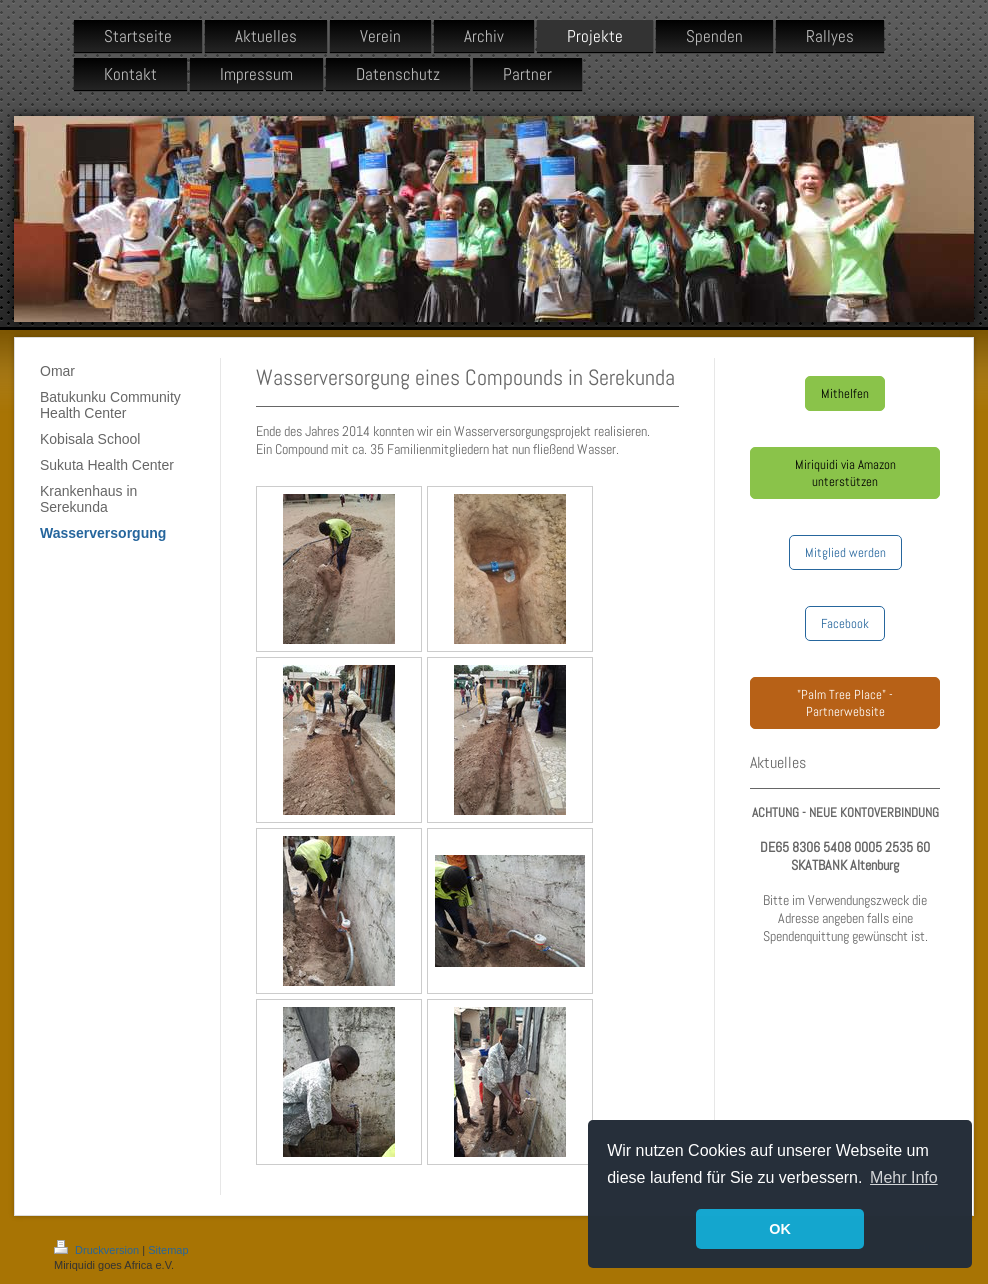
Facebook (845, 623)
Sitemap (168, 1250)
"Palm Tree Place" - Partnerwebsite (845, 703)
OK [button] (780, 1229)
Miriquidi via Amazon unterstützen (845, 473)
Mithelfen (845, 393)
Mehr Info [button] (904, 1177)
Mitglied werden (845, 552)
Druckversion (98, 1250)
